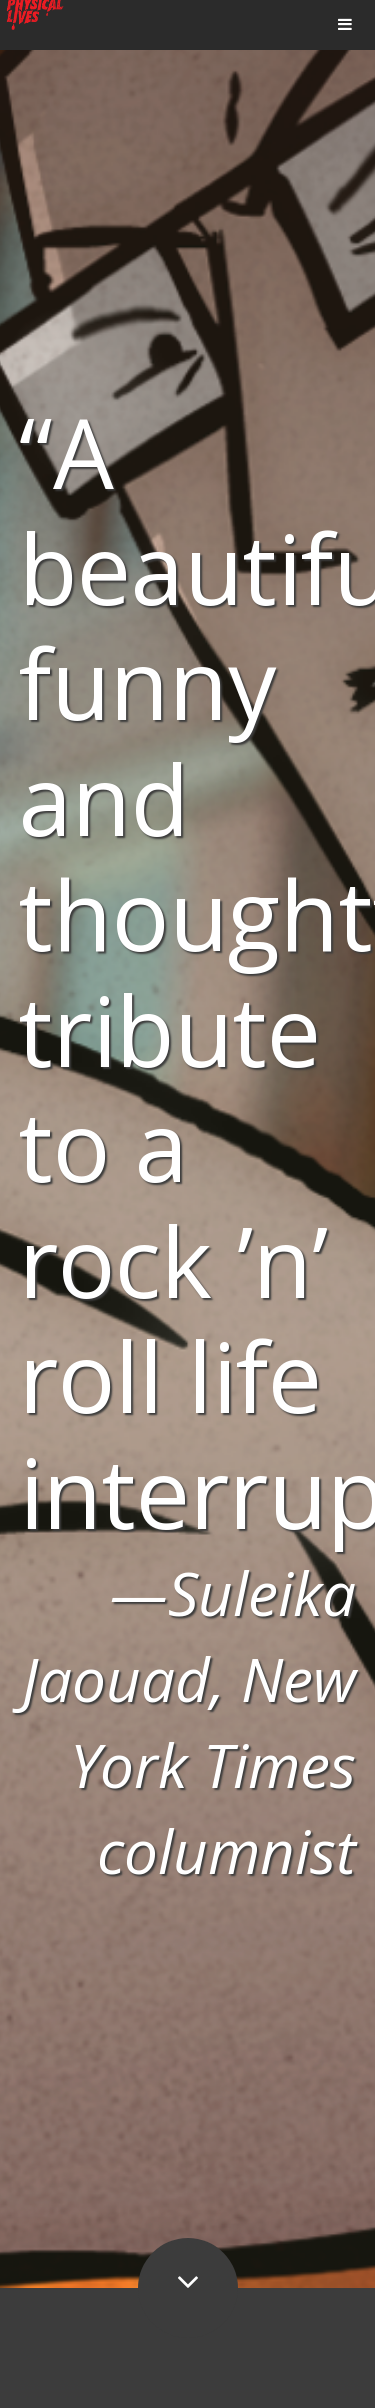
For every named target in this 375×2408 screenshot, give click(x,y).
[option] (187, 1144)
